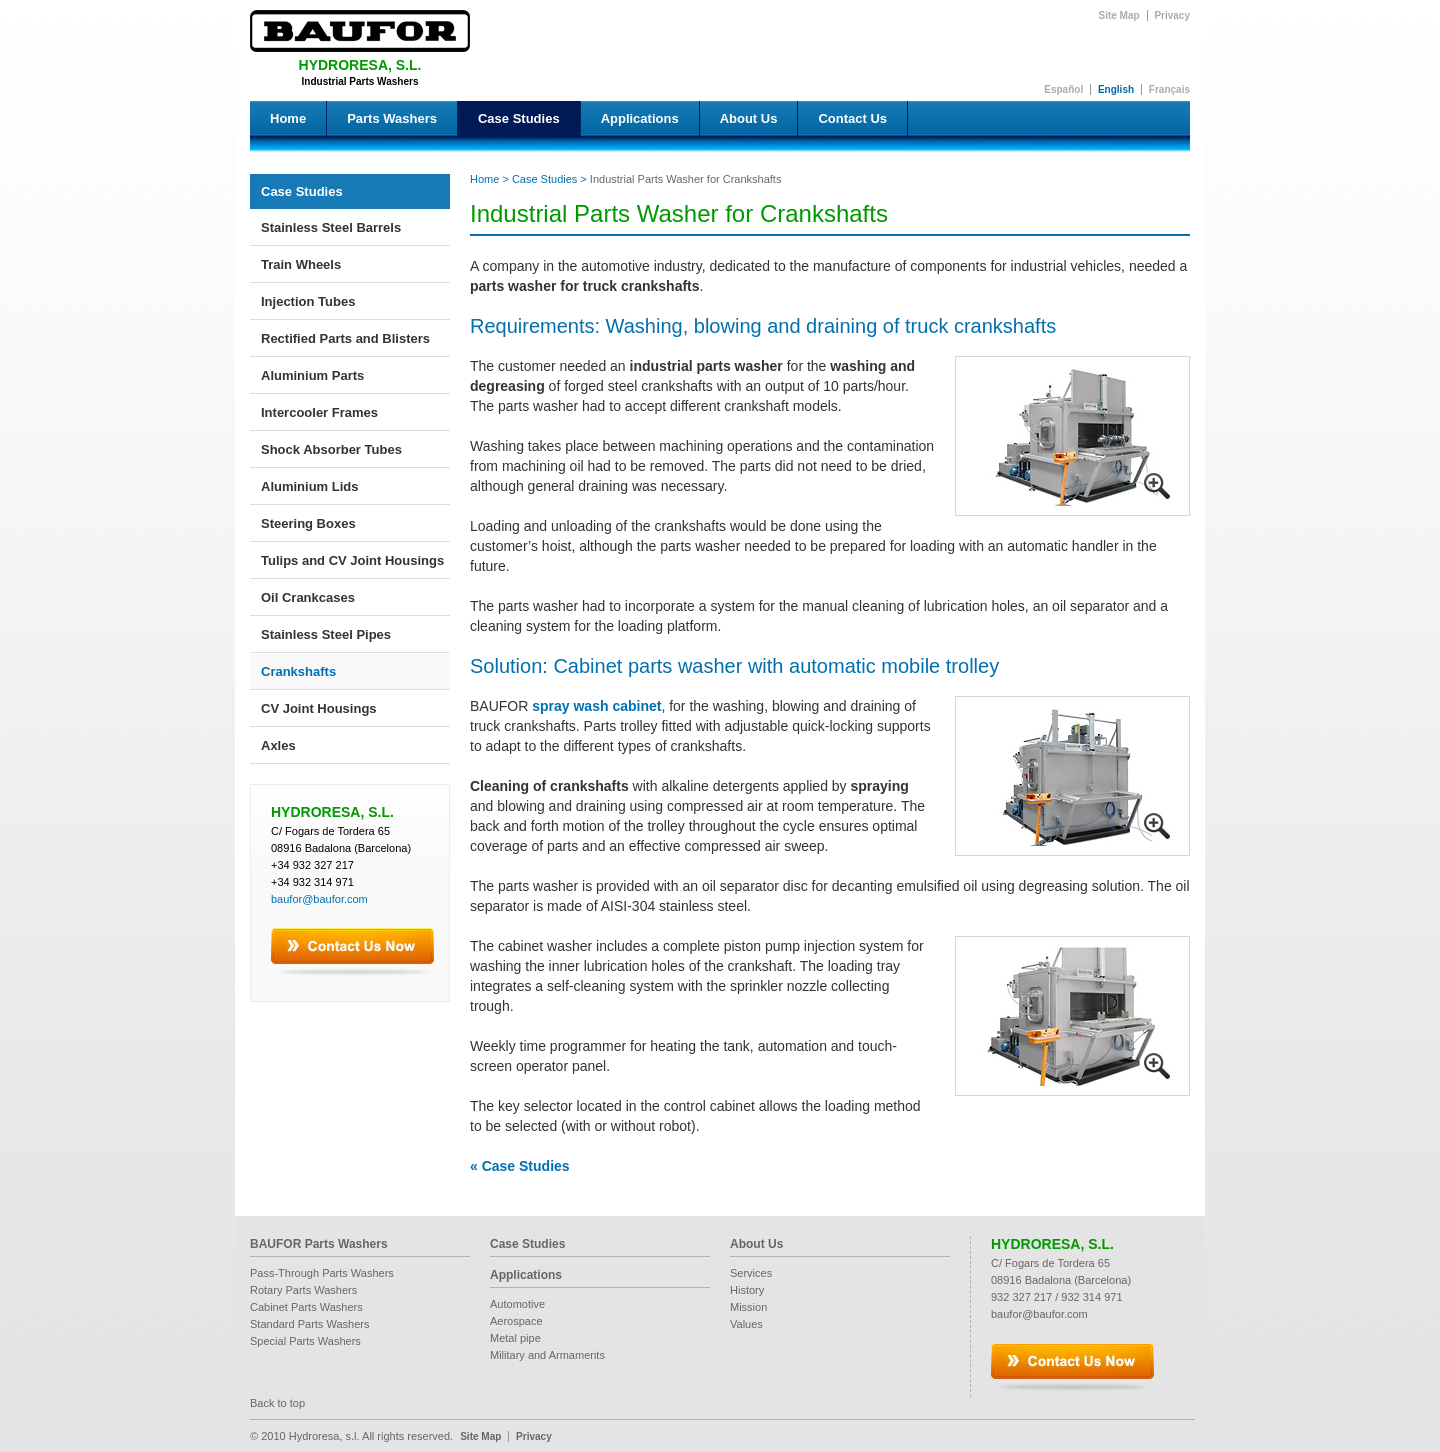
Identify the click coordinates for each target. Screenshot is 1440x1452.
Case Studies (519, 118)
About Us (749, 118)
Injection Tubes (308, 301)
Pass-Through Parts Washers (322, 1273)
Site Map (1119, 15)
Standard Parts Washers (309, 1324)
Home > (489, 179)
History (747, 1290)
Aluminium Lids (310, 486)
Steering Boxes (308, 523)
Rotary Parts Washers (303, 1290)
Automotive (517, 1304)
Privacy (1172, 15)
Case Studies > (548, 179)
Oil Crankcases (308, 597)
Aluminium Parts (312, 375)
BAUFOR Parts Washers (319, 1244)
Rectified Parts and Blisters (345, 338)
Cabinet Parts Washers (306, 1307)
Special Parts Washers (305, 1341)
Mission (748, 1307)
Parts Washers (392, 118)
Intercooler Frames (319, 412)
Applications (640, 118)
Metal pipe (515, 1338)
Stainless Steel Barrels (331, 227)
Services (751, 1273)
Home (288, 118)
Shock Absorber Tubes (331, 449)
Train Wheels (301, 264)
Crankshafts (298, 671)
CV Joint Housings (319, 708)
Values (746, 1324)
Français (1169, 89)
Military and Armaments (547, 1355)
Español (1063, 89)
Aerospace (516, 1321)
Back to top (277, 1403)
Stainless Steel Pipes (326, 634)
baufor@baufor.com (319, 899)
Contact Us (852, 118)
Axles (278, 745)
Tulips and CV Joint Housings (352, 560)
